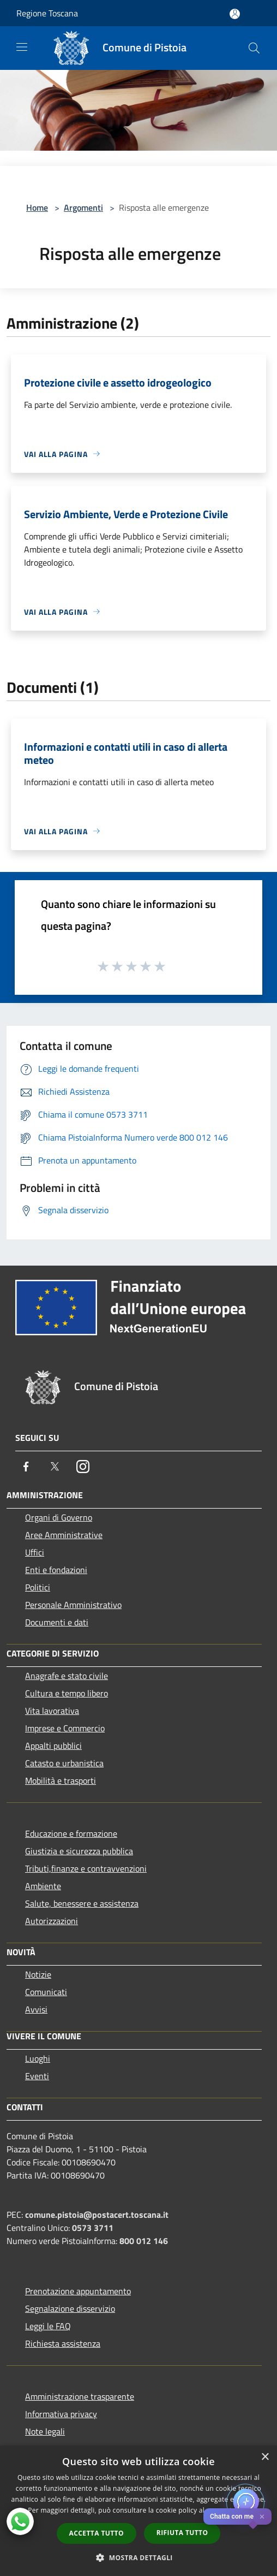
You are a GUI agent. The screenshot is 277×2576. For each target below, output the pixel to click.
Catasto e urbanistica (64, 1763)
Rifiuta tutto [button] (182, 2532)
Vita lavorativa (52, 1710)
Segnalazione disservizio (70, 2308)
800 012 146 (143, 2240)
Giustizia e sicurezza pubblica (79, 1850)
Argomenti (83, 207)
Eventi (37, 2075)
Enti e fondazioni (56, 1569)
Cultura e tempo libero (66, 1693)
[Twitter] (54, 1466)
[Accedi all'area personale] (234, 14)
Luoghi (37, 2058)
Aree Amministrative (64, 1534)
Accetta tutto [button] (96, 2533)
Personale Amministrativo (73, 1604)
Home (37, 207)
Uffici (34, 1552)
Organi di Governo (58, 1517)
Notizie (38, 1974)
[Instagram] (83, 1466)
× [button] (265, 2457)
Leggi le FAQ (48, 2325)
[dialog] (138, 2511)
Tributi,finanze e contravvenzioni (86, 1868)
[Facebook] (26, 1466)
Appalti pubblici (53, 1745)
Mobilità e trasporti (60, 1780)
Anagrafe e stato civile (66, 1675)
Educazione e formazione (71, 1833)
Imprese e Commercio (65, 1728)
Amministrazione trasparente (79, 2396)
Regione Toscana (47, 13)
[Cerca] (254, 48)
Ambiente (43, 1885)
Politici (37, 1587)
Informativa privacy (61, 2413)
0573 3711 (92, 2227)
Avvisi (36, 2009)
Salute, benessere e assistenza (81, 1903)
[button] (138, 2557)
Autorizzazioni (51, 1920)
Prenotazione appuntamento (78, 2291)
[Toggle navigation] (21, 47)
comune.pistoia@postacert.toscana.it (96, 2214)
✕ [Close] (262, 2516)
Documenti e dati (56, 1622)
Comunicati (46, 1991)
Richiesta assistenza (62, 2343)
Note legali (45, 2431)
